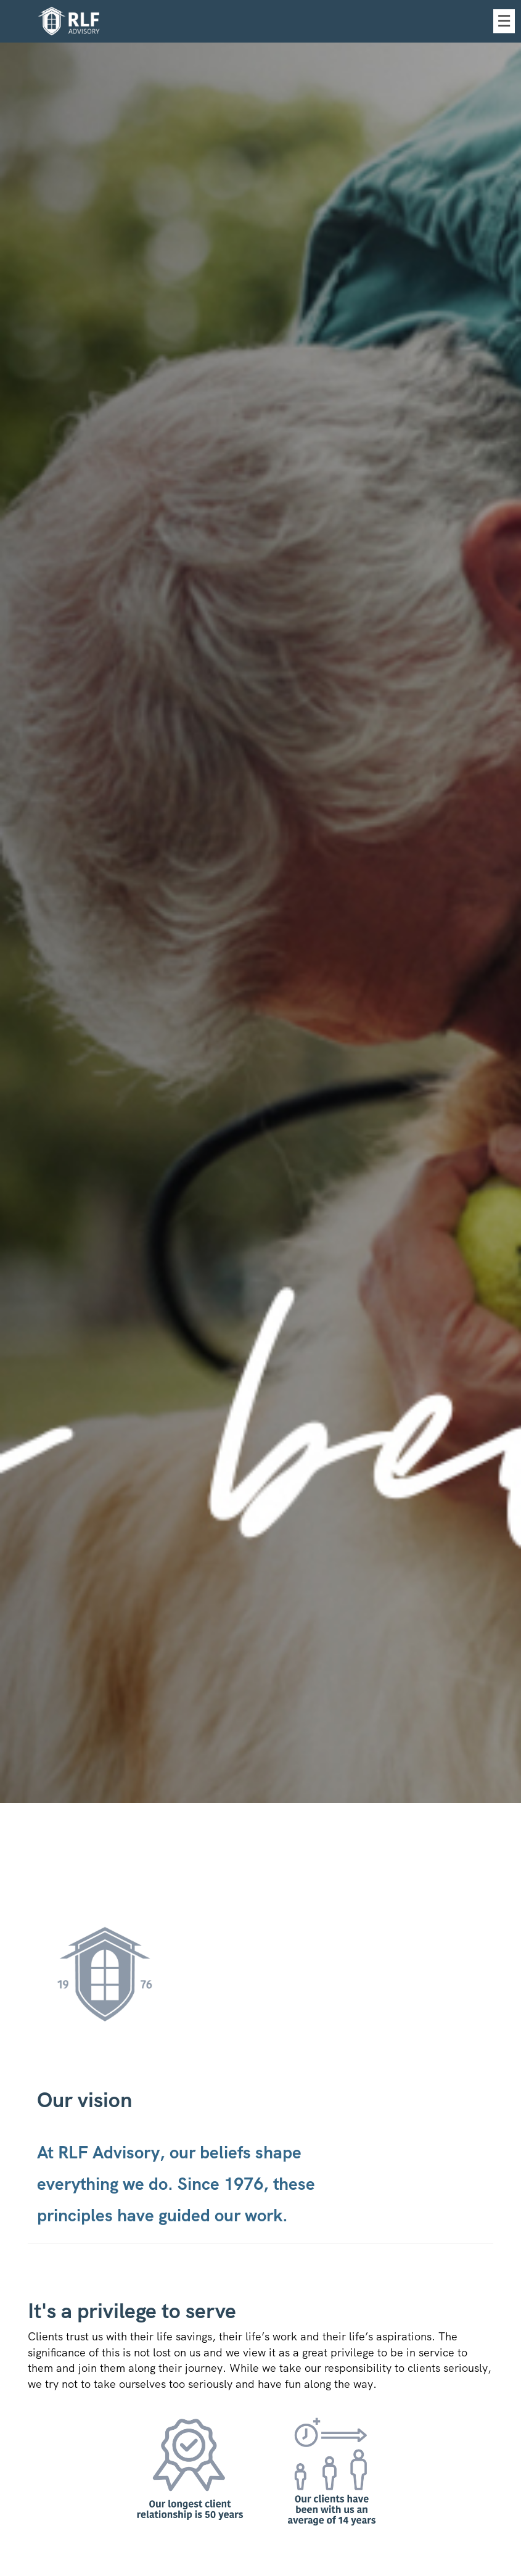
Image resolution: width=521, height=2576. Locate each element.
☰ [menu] (504, 21)
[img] (260, 901)
